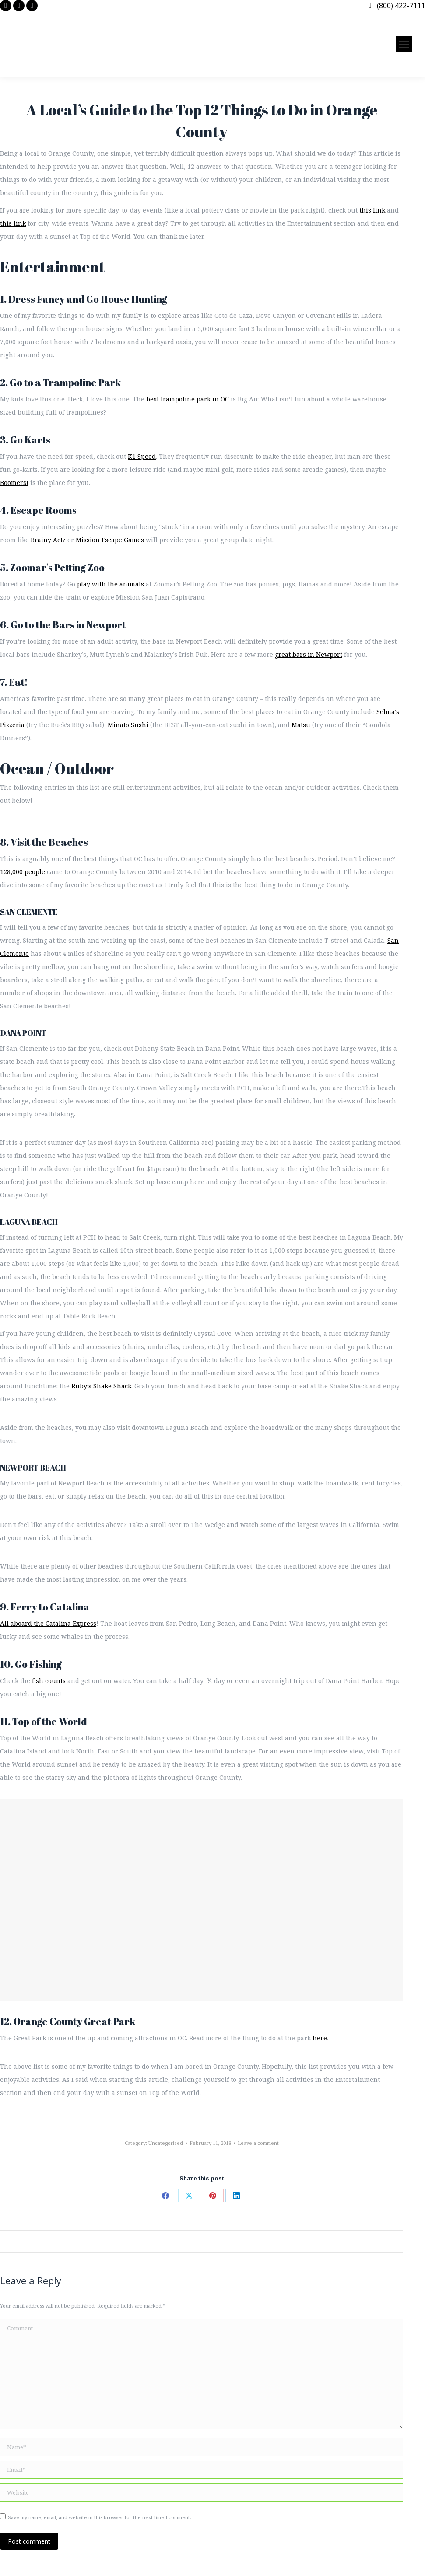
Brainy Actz (48, 540)
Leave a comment (258, 2143)
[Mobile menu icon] (404, 44)
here (320, 2038)
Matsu (301, 725)
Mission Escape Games (110, 540)
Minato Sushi (128, 725)
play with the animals (110, 584)
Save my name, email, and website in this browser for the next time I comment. (99, 2517)
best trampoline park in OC (187, 399)
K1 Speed (142, 456)
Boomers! (14, 482)
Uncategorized (165, 2143)
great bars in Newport (308, 654)
